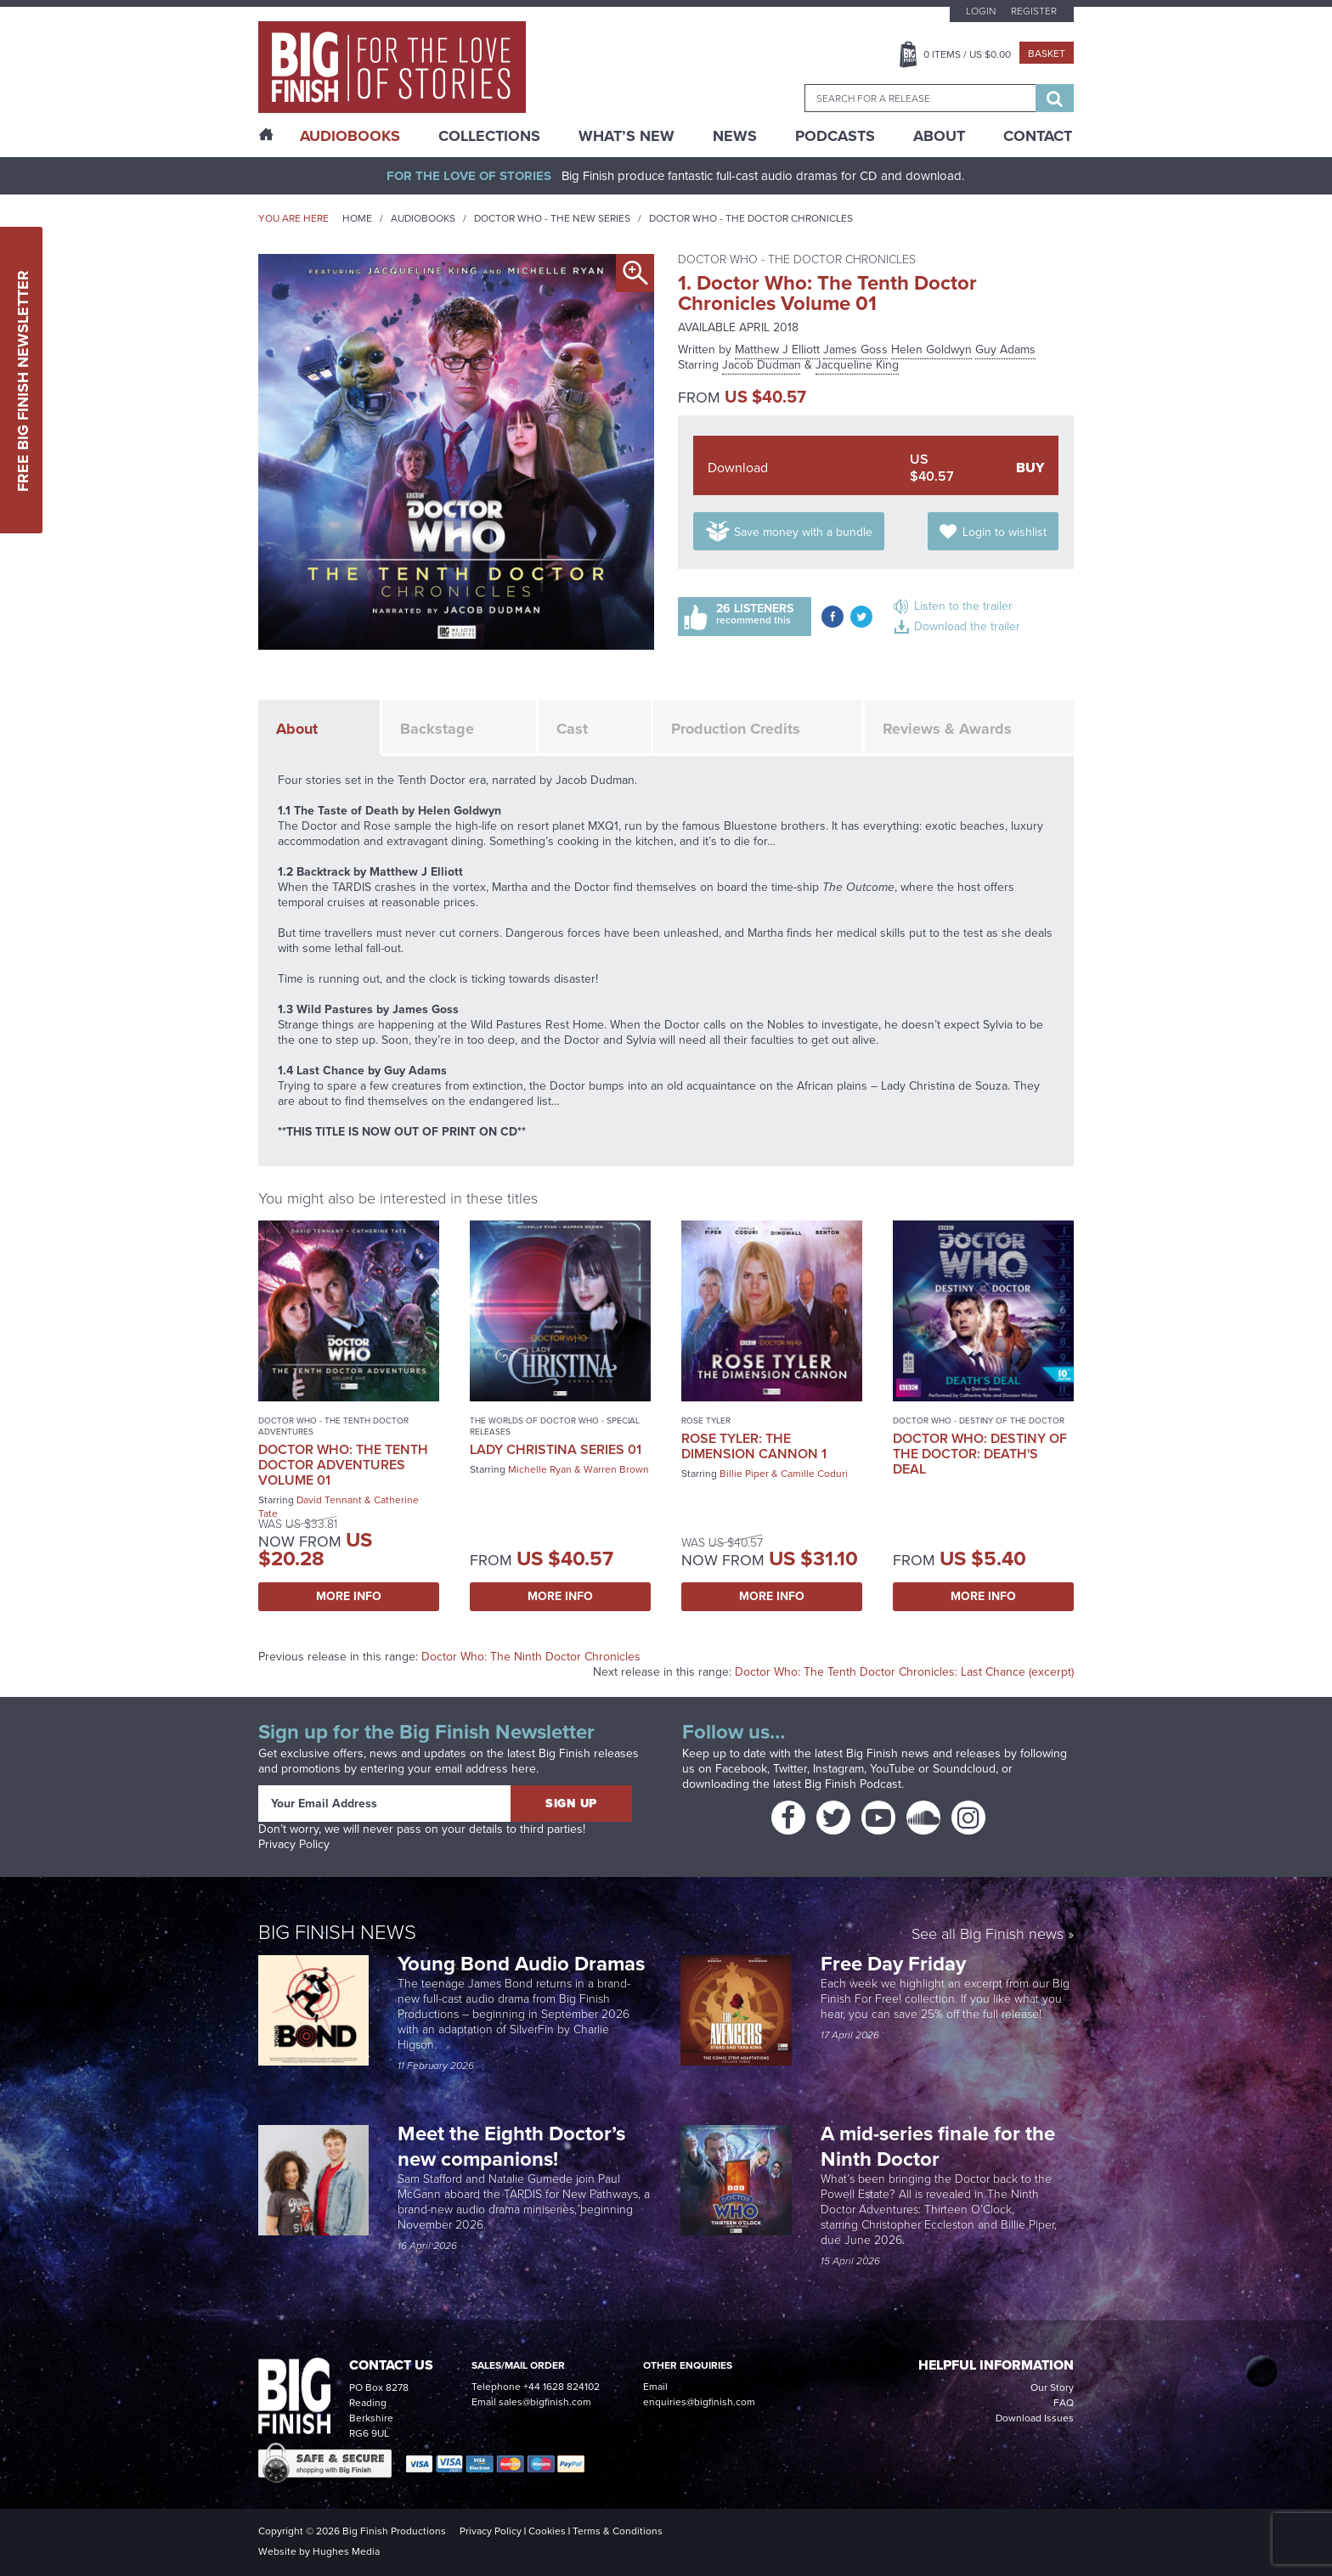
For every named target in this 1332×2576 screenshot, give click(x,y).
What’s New (626, 136)
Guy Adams (1005, 349)
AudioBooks (350, 136)
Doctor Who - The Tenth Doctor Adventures (333, 1426)
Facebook (741, 1769)
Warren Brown (616, 1469)
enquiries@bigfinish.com (699, 2402)
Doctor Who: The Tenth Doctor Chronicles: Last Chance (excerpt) (904, 1672)
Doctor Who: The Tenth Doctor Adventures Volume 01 (343, 1465)
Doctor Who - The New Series (552, 218)
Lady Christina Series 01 (555, 1449)
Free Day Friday (893, 1963)
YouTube (892, 1769)
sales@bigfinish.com (545, 2402)
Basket (1046, 53)
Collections (489, 136)
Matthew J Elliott (777, 349)
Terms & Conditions (618, 2531)
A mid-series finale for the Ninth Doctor (938, 2146)
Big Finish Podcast (852, 1784)
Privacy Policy (294, 1844)
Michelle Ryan (540, 1469)
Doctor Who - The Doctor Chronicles (751, 218)
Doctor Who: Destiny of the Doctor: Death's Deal (980, 1454)
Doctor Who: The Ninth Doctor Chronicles (531, 1657)
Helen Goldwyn (931, 349)
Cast (572, 729)
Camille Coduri (814, 1473)
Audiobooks (423, 218)
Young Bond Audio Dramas (524, 1963)
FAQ (1063, 2402)
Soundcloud (964, 1769)
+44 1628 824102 (561, 2386)
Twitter (790, 1769)
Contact (1037, 136)
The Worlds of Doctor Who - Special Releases (555, 1426)
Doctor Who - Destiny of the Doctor (978, 1420)
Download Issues (1035, 2418)
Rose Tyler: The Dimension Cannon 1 (754, 1446)
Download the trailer (967, 626)
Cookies (547, 2531)
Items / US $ (967, 54)
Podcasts (835, 136)
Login (981, 11)
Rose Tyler (706, 1420)
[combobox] (920, 98)
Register (1034, 11)
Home (357, 218)
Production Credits (735, 729)
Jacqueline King (857, 365)
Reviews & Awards (947, 729)
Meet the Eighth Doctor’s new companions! (511, 2146)
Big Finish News (337, 1932)
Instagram (838, 1769)
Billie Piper (744, 1473)
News (735, 136)
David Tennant (329, 1500)
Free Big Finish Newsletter (23, 380)
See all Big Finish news (988, 1935)
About (939, 136)
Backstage (437, 729)
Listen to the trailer (963, 606)
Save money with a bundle (803, 532)
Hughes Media (346, 2551)
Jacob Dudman (761, 365)
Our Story (1052, 2387)
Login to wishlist (1004, 532)
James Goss (855, 349)
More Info (348, 1596)
